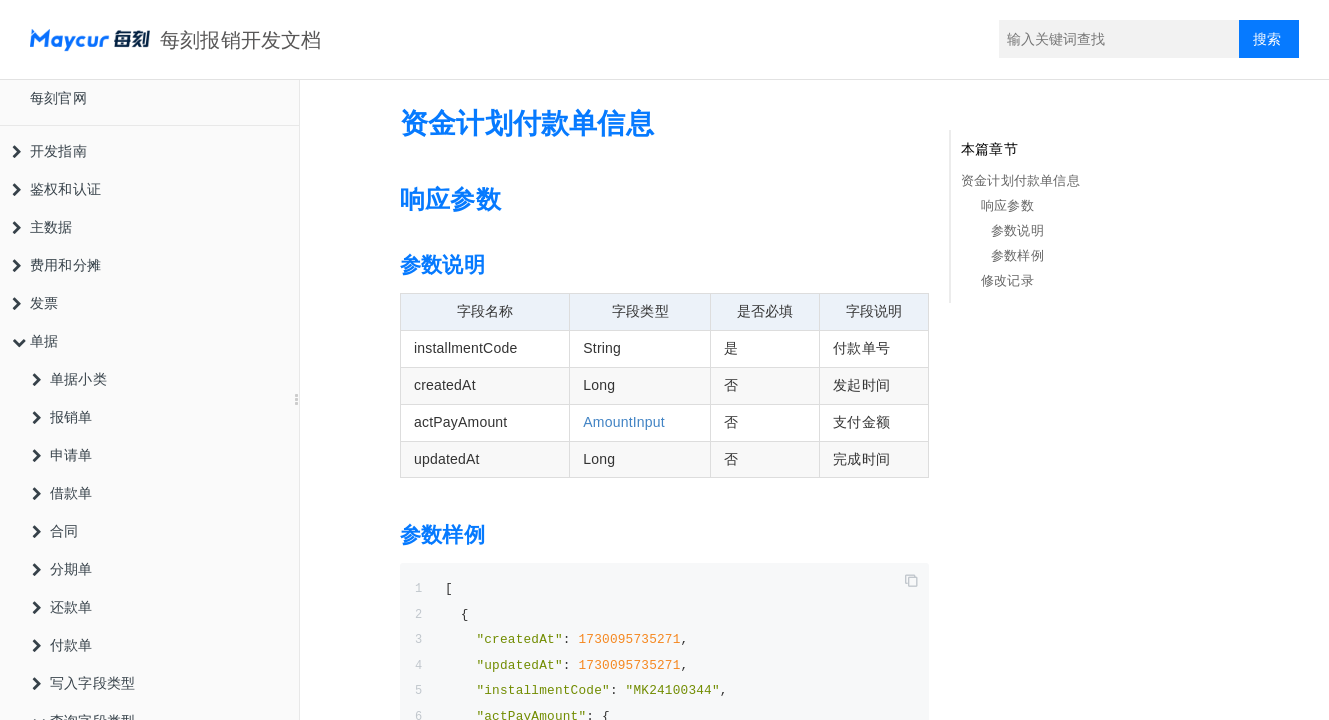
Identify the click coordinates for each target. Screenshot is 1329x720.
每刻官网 (58, 98)
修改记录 (1007, 280)
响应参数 (1007, 205)
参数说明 (1017, 230)
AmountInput (624, 422)
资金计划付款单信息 (1020, 180)
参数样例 (1017, 255)
